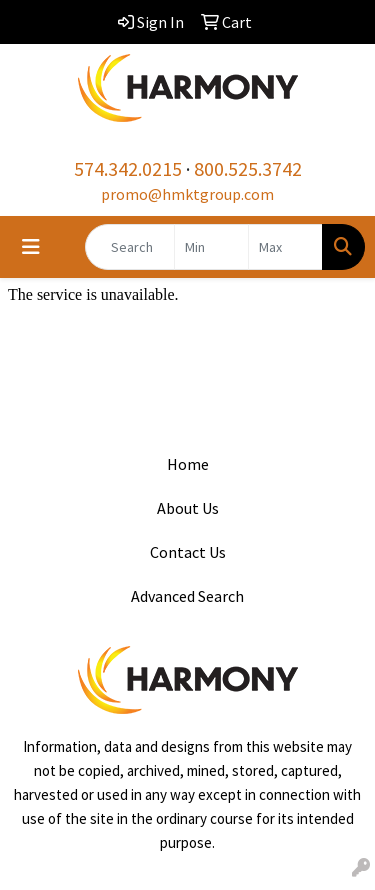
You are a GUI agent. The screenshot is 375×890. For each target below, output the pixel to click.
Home (188, 464)
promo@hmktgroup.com (187, 194)
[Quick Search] (130, 247)
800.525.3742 (248, 168)
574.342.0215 (128, 168)
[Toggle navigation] (31, 247)
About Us (188, 508)
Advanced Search (187, 596)
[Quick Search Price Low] (211, 247)
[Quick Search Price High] (285, 247)
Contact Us (188, 552)
